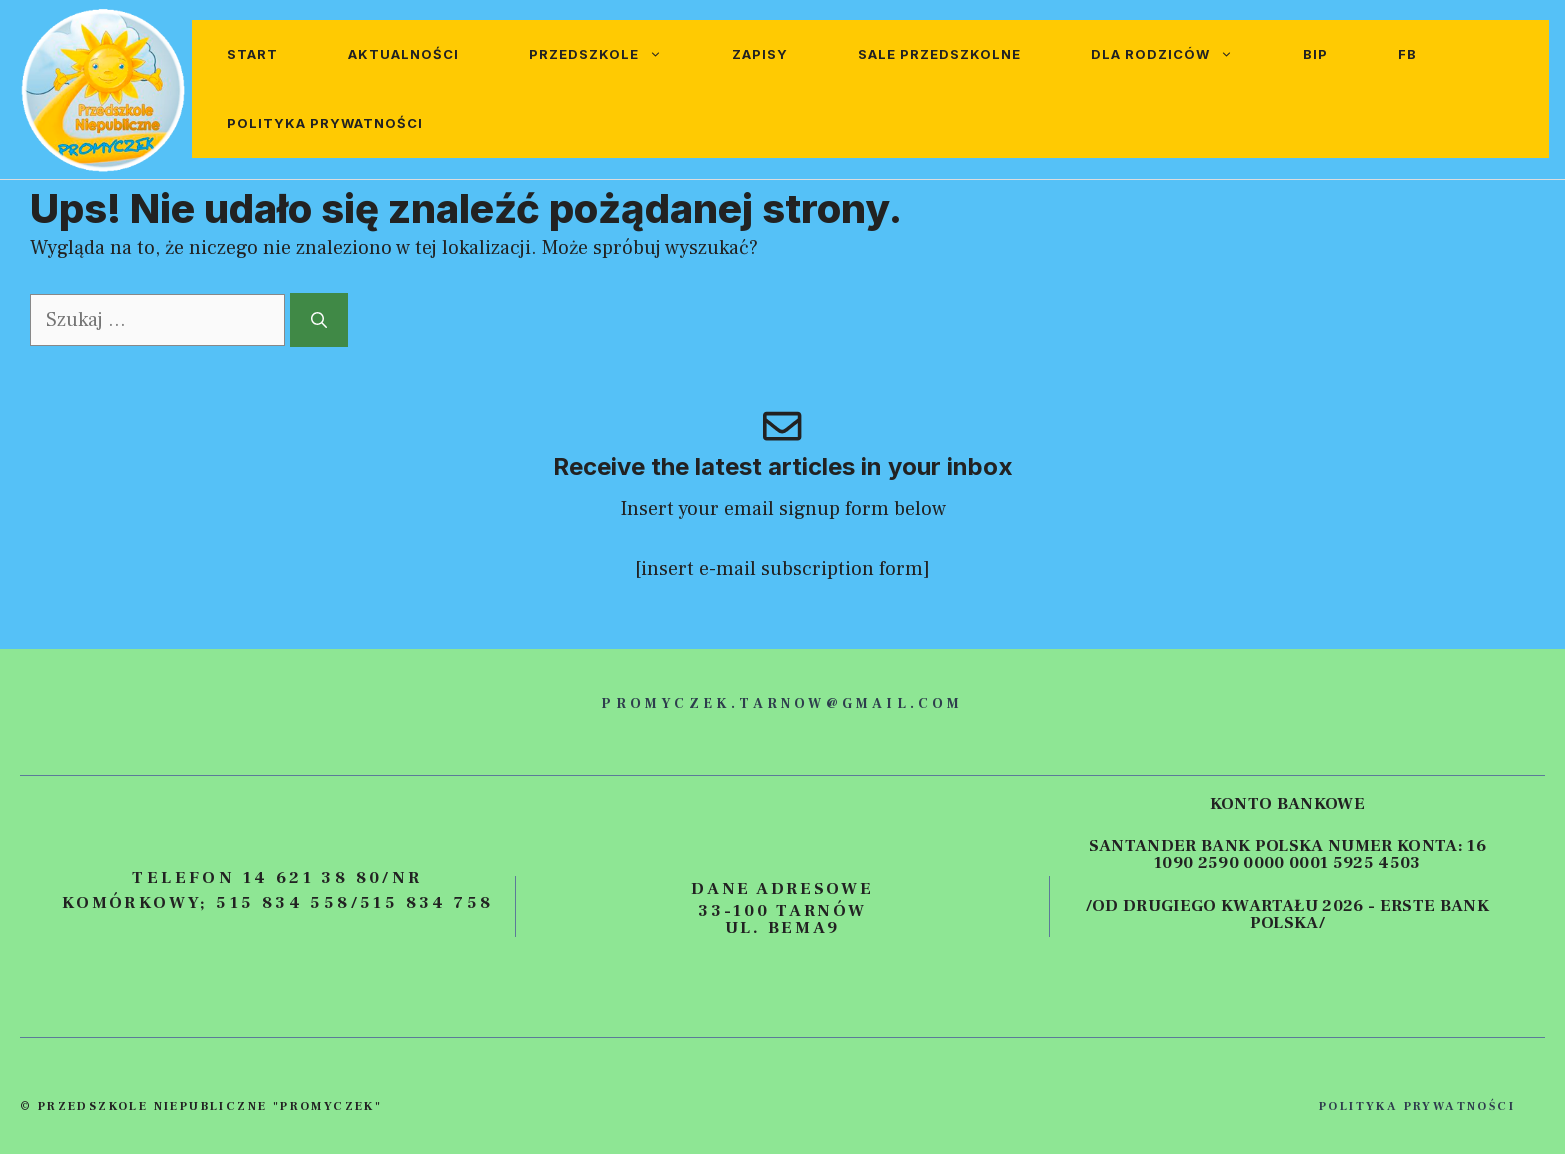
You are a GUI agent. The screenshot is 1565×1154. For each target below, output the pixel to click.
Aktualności (403, 54)
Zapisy (760, 54)
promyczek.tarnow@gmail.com (782, 704)
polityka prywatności (1417, 1106)
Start (252, 54)
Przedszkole (613, 54)
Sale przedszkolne (939, 54)
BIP (1315, 54)
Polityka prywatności (325, 123)
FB (1407, 54)
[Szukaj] (319, 320)
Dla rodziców (1179, 54)
